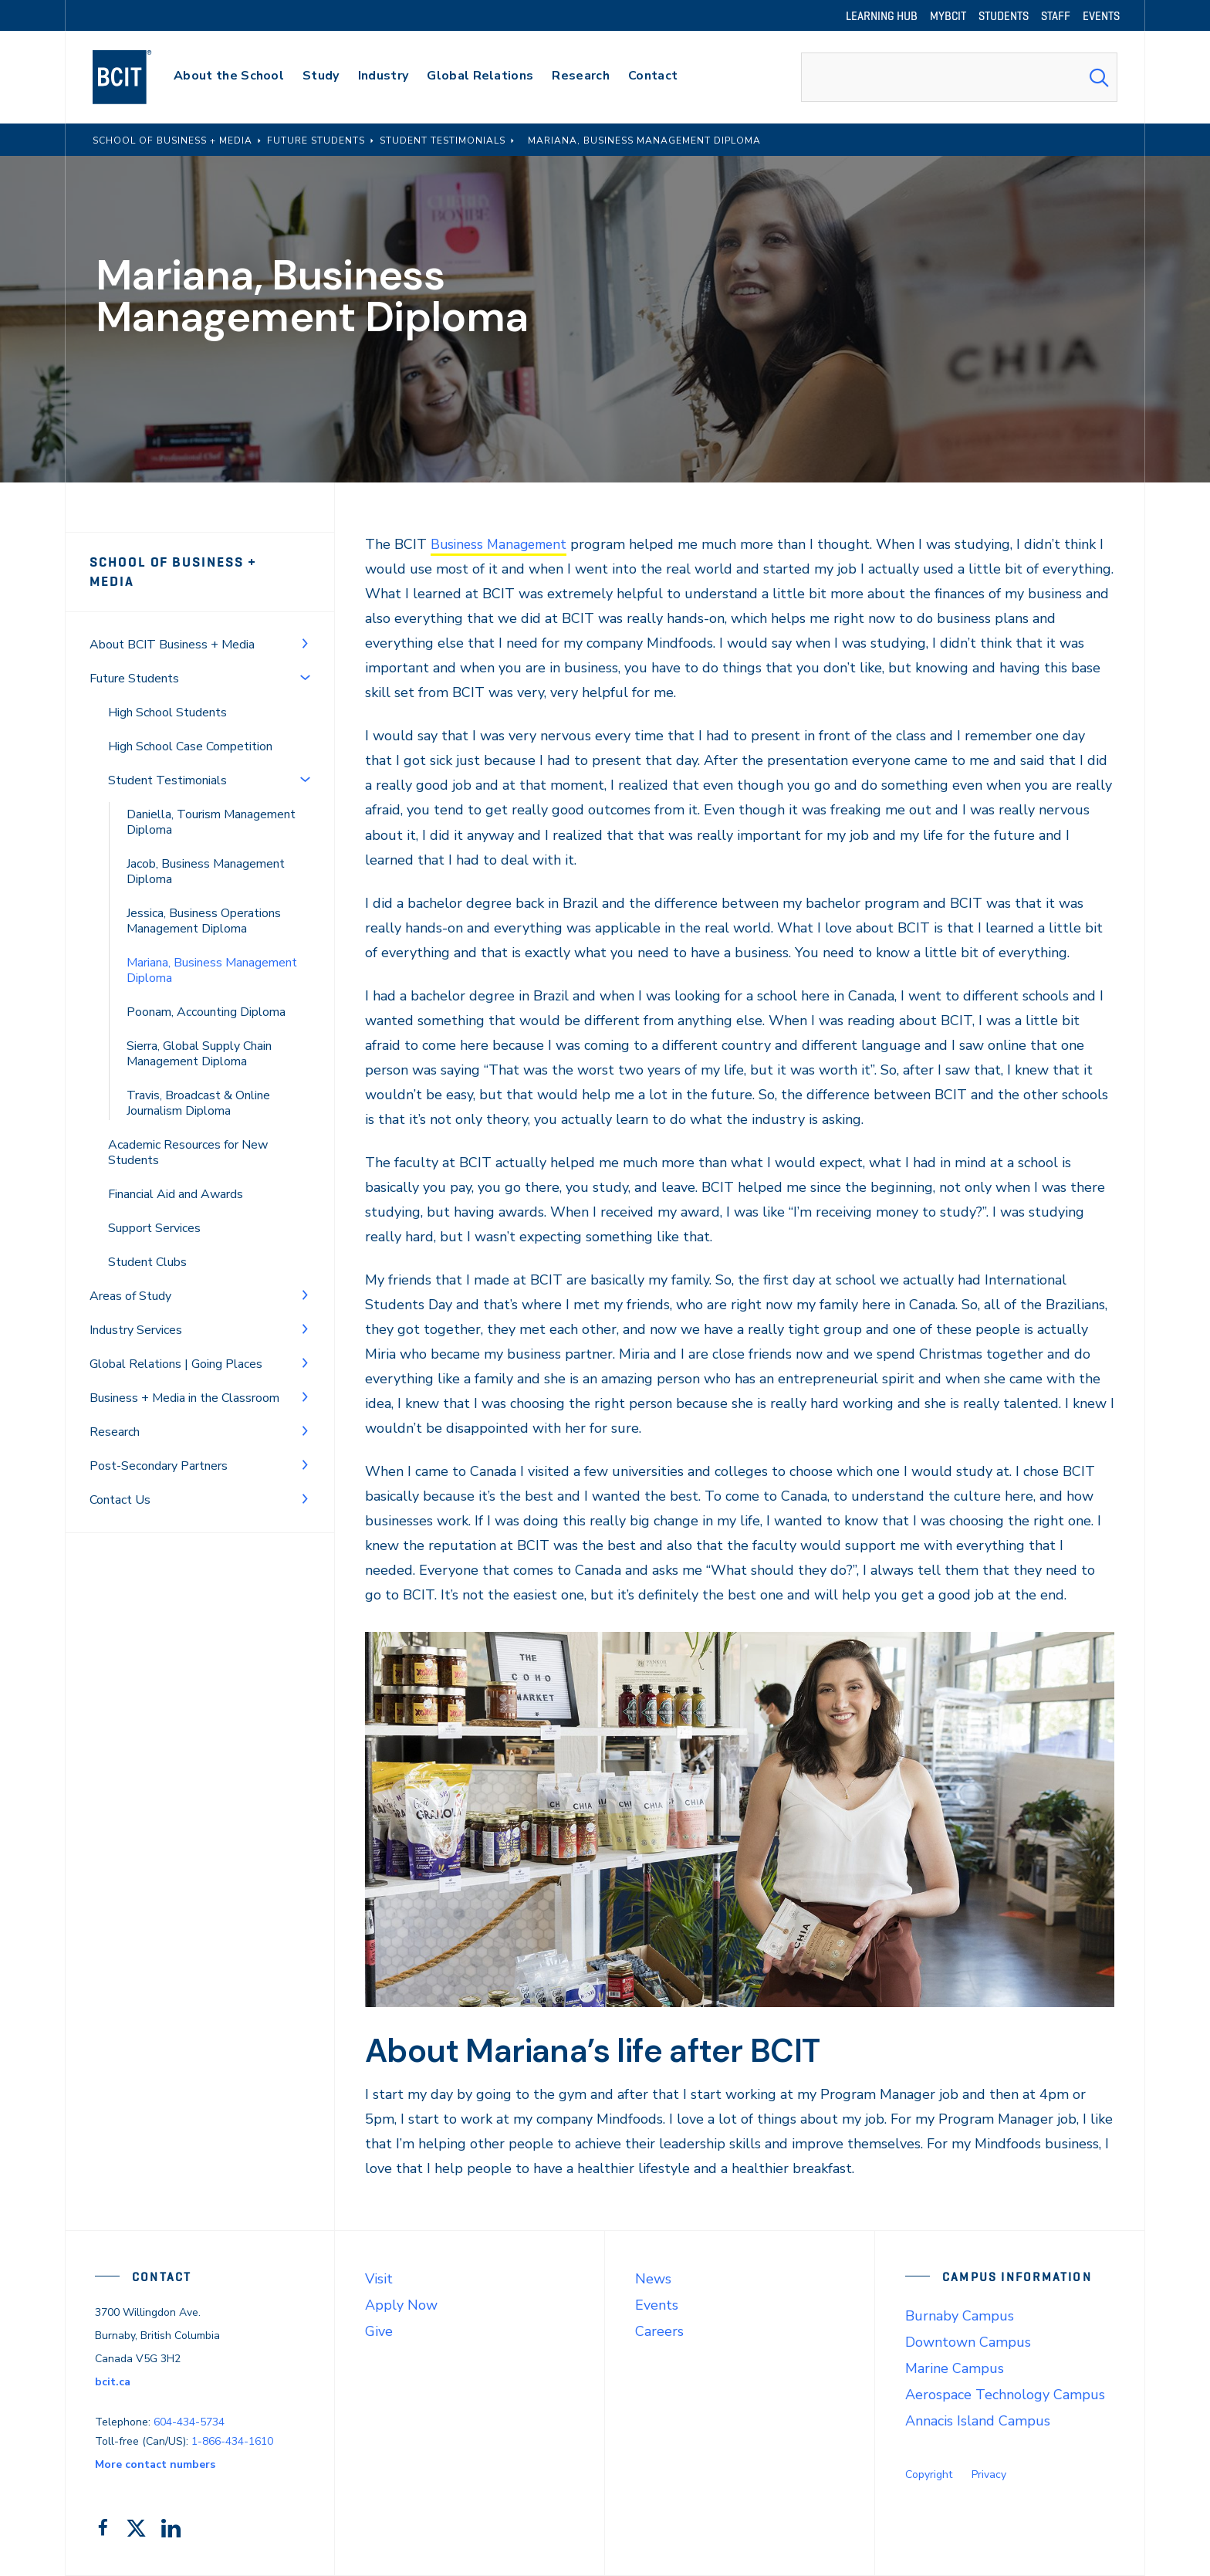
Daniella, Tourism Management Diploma (211, 803)
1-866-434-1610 (232, 2441)
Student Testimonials (167, 761)
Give (379, 2331)
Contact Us (120, 1480)
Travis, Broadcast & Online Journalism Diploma (198, 1084)
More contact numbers (155, 2463)
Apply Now (401, 2305)
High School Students (167, 693)
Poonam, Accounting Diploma (206, 992)
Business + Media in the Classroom (184, 1378)
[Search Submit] (1098, 77)
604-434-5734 (189, 2422)
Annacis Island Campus (977, 2421)
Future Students (134, 659)
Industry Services (136, 1310)
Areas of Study (130, 1276)
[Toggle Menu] (305, 624)
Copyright (928, 2474)
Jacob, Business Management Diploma (206, 852)
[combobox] (959, 77)
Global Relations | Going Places (176, 1344)
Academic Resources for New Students (188, 1133)
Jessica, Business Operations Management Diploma (204, 901)
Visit (379, 2279)
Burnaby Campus (959, 2316)
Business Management (502, 544)
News (653, 2279)
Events (656, 2305)
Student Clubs (147, 1242)
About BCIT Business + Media (172, 625)
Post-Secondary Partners (159, 1446)
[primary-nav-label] (228, 78)
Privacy (989, 2474)
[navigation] (137, 77)
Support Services (154, 1208)
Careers (659, 2331)
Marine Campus (954, 2368)
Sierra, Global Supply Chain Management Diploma (199, 1034)
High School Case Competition (190, 727)
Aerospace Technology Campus (1005, 2394)
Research (115, 1412)
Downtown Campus (968, 2342)
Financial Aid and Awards (175, 1174)
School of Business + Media (197, 562)
